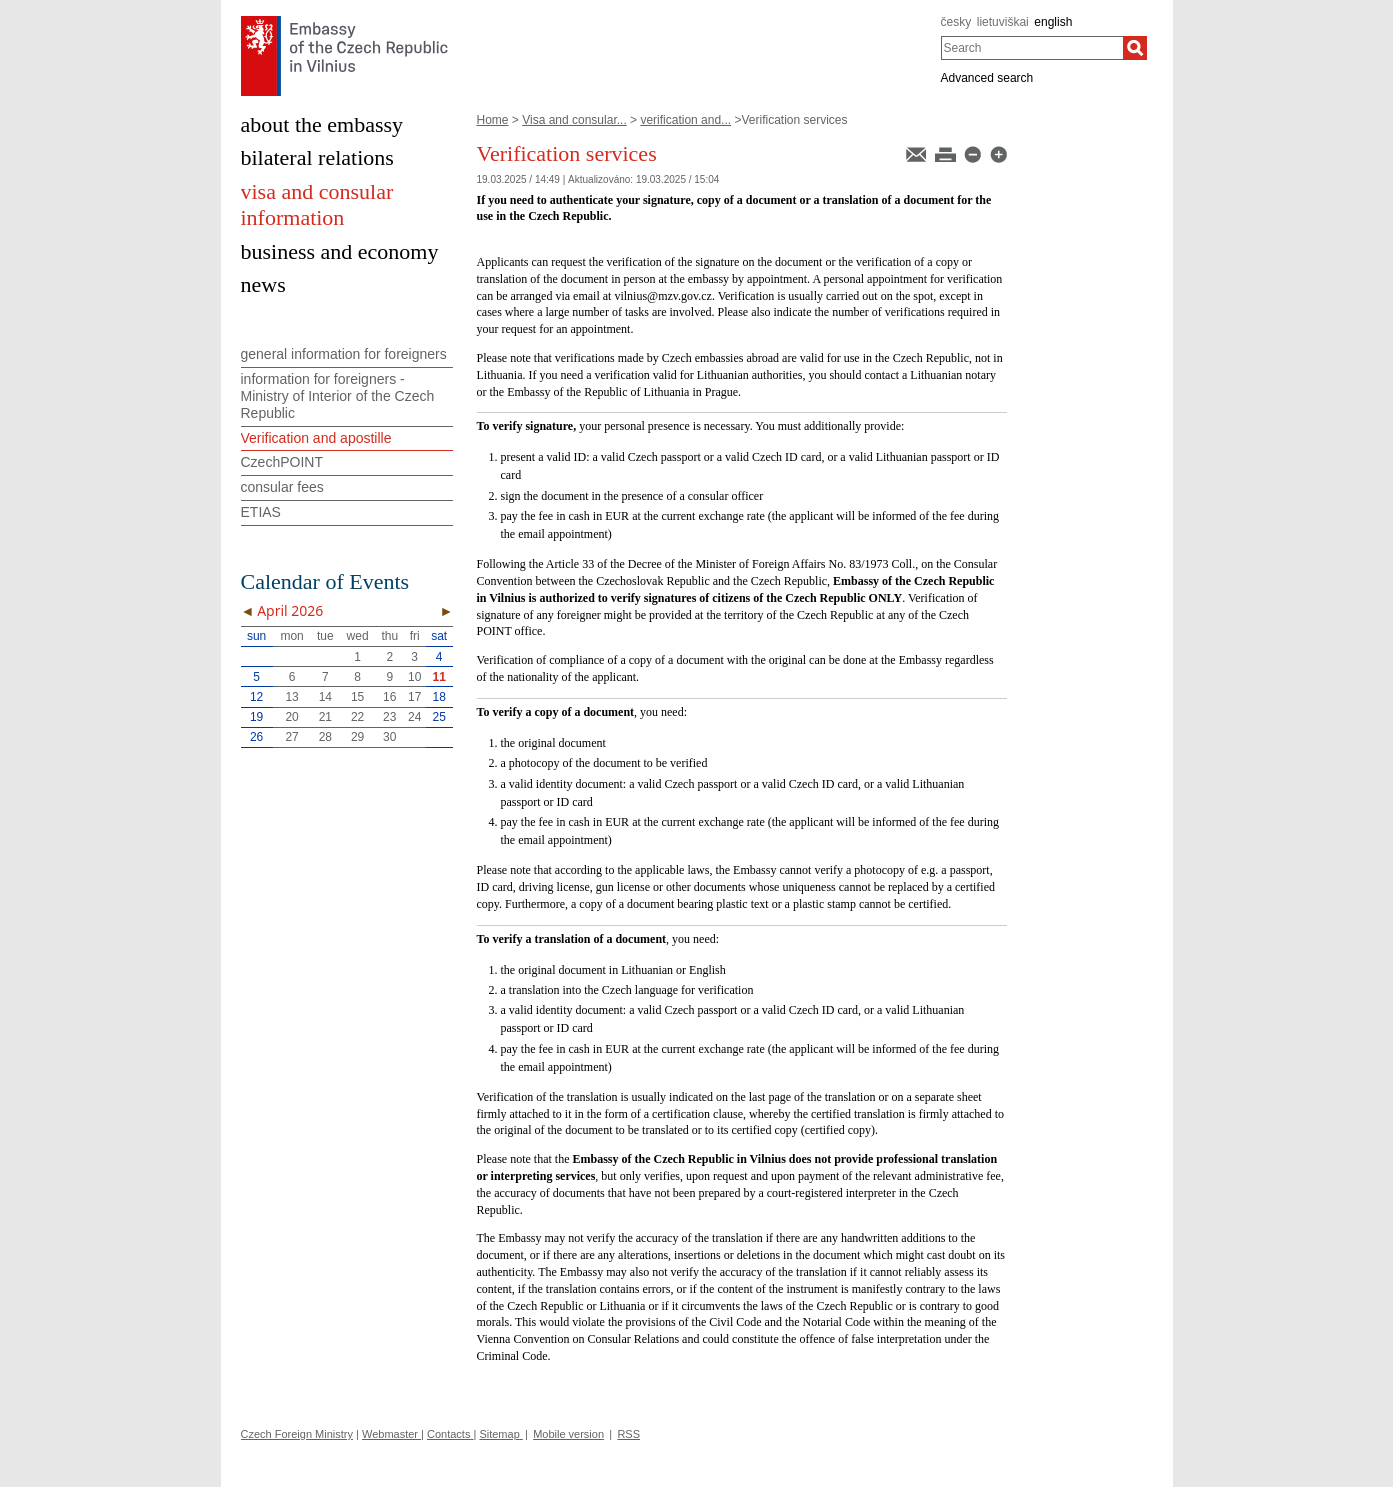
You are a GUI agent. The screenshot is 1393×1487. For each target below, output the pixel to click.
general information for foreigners (344, 354)
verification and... (685, 120)
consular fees (282, 487)
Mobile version (568, 1434)
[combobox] (1032, 48)
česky (956, 22)
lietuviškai (1003, 22)
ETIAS (261, 512)
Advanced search (987, 78)
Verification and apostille (316, 438)
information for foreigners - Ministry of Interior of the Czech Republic (338, 396)
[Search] (1135, 48)
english (1053, 22)
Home (493, 120)
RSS (628, 1434)
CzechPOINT (282, 462)
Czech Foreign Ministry (297, 1434)
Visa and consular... (574, 120)
